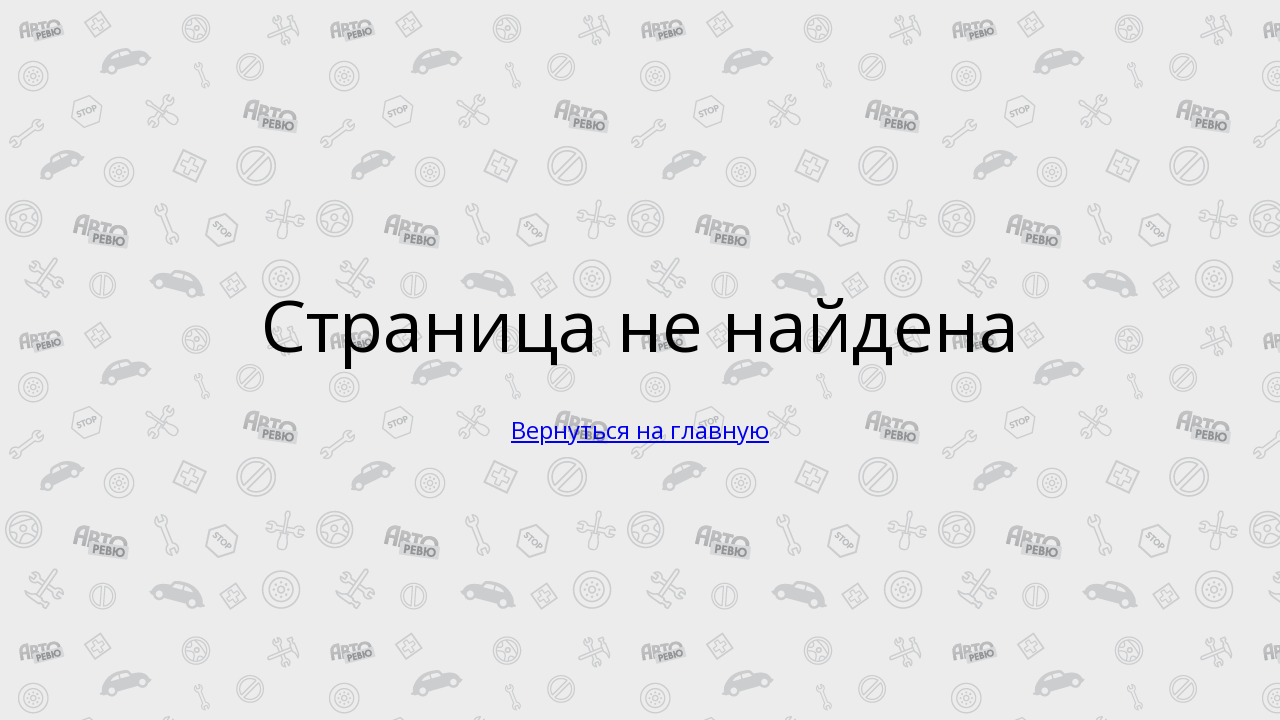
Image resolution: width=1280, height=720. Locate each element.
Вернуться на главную (640, 429)
